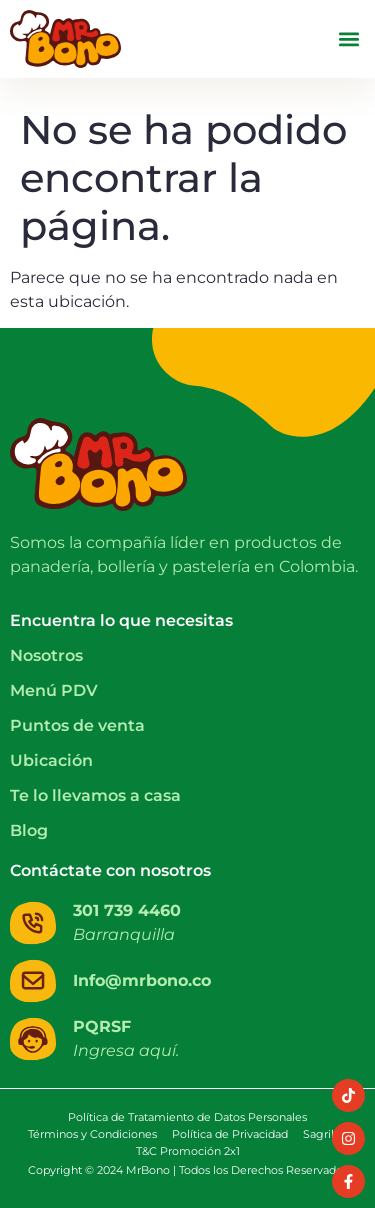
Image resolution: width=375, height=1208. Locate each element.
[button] (348, 39)
